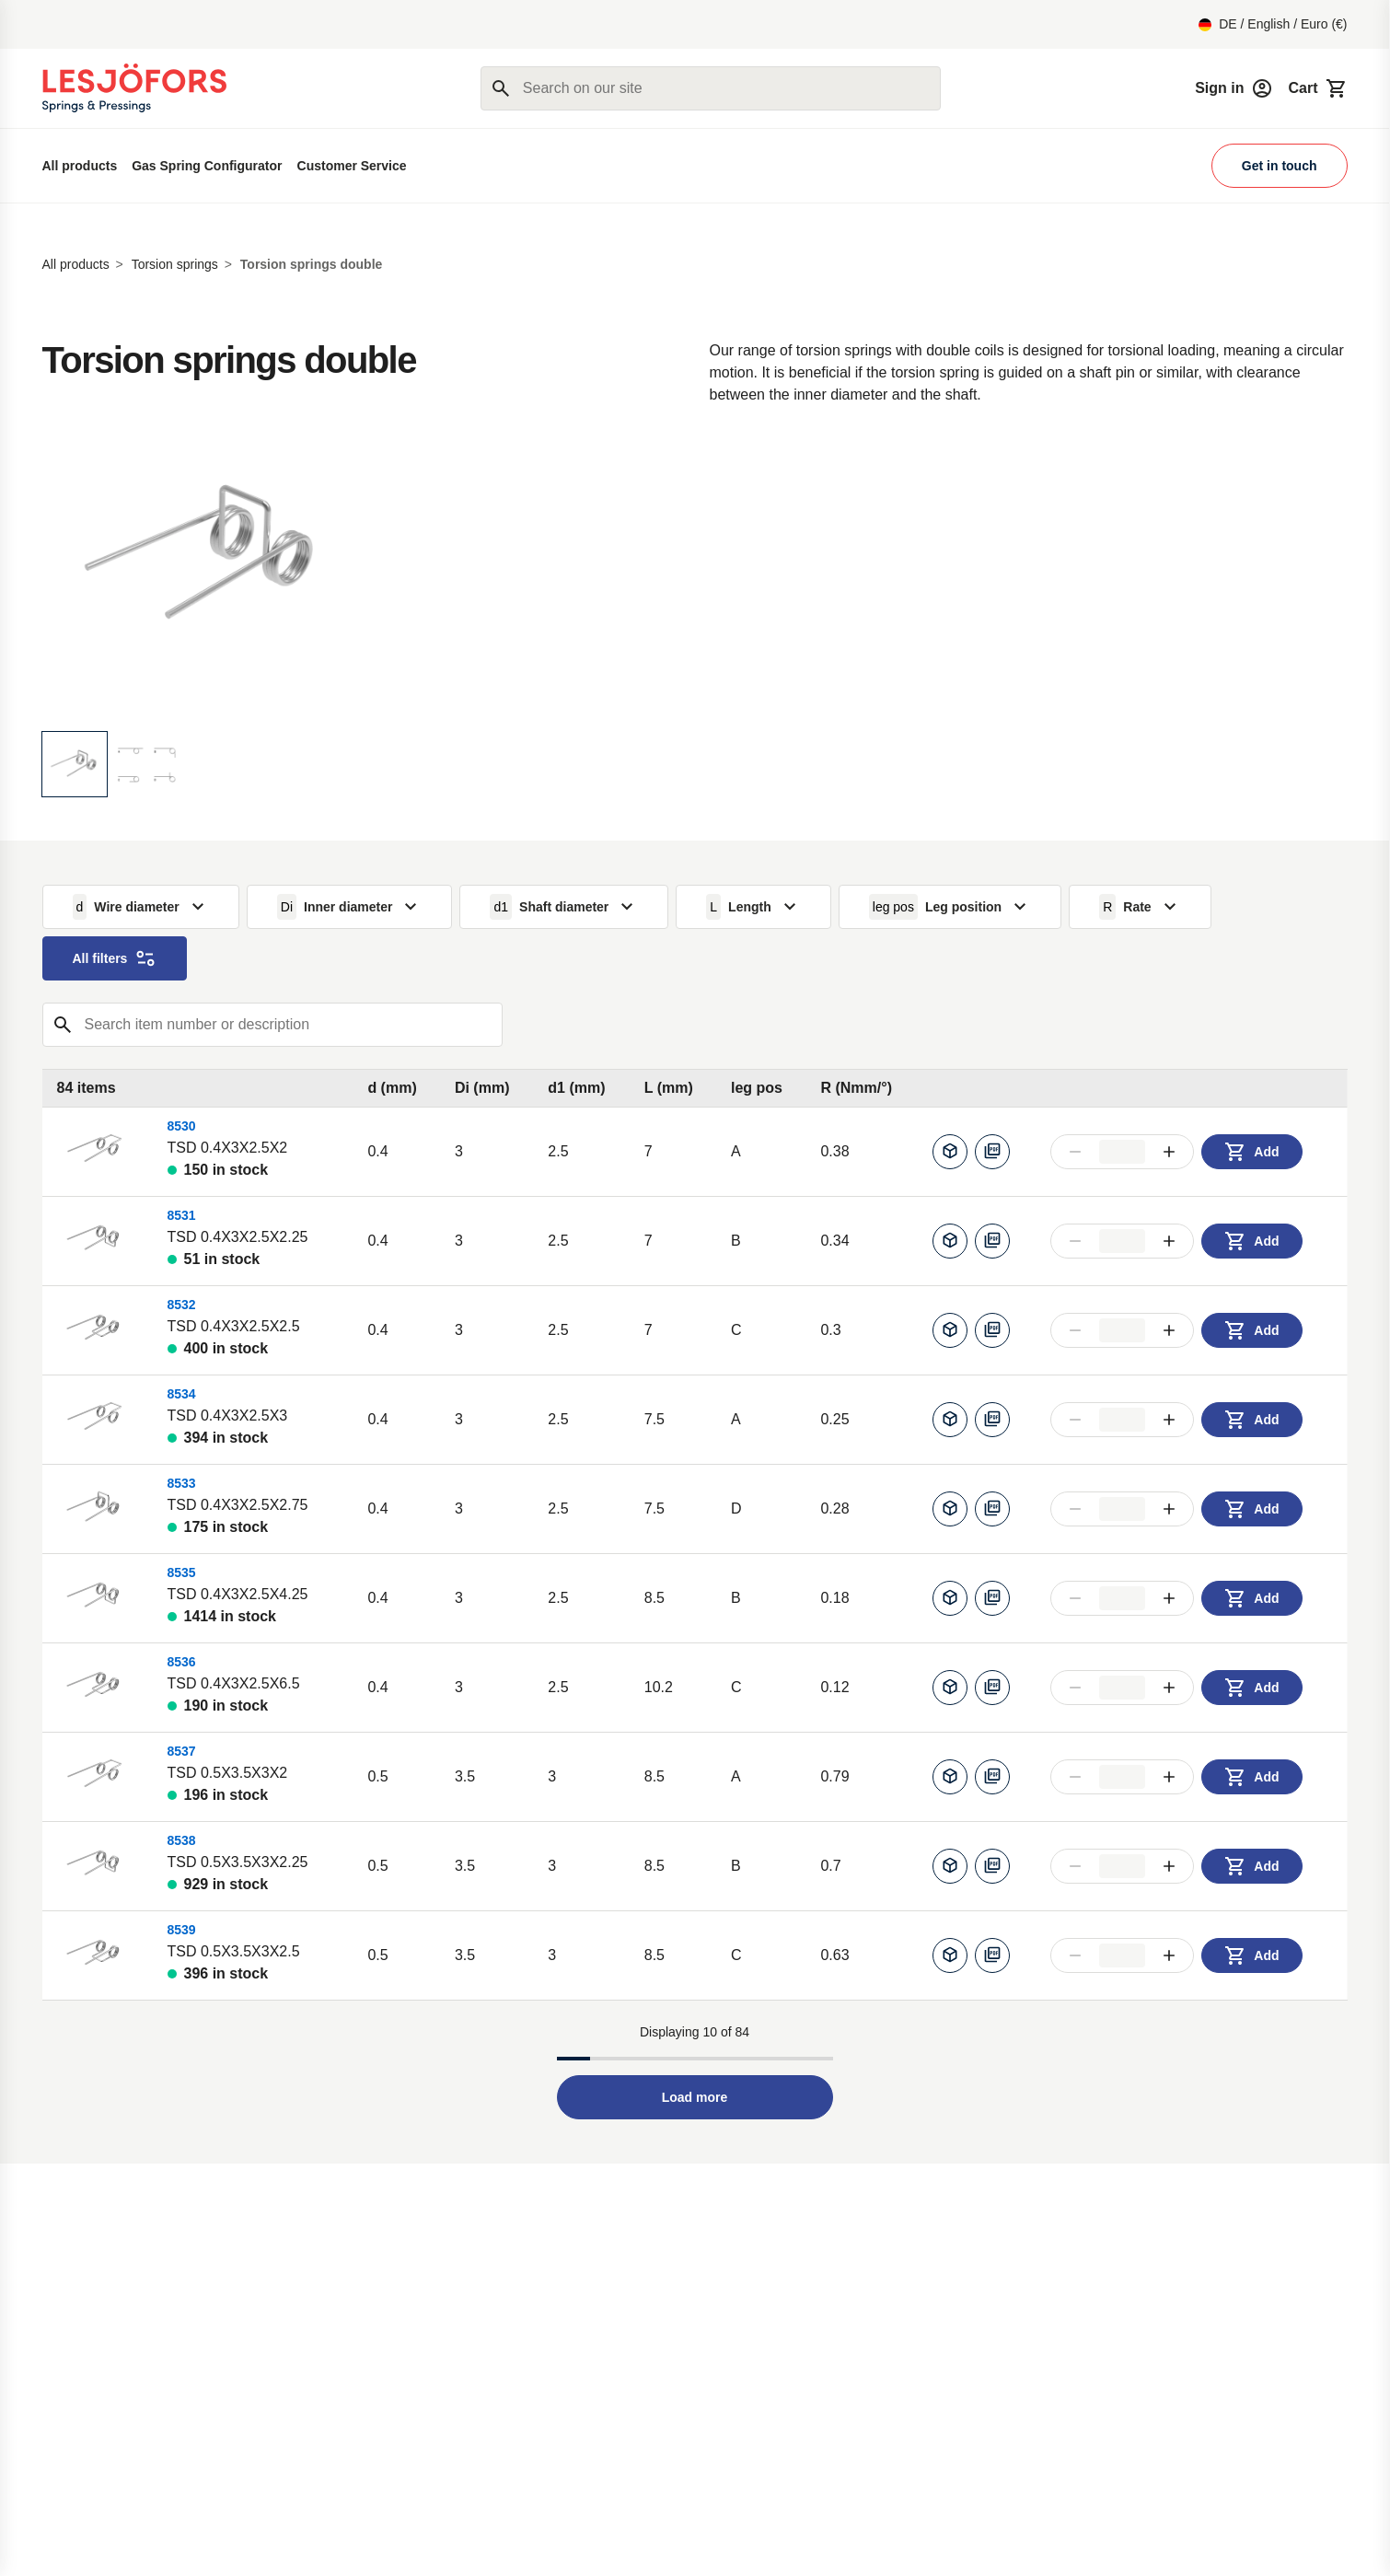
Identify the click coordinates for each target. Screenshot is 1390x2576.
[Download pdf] (992, 1151)
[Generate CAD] (949, 1151)
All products (80, 165)
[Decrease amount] (1075, 1151)
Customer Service (352, 165)
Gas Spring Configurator (207, 165)
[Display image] (74, 764)
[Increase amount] (1169, 1151)
